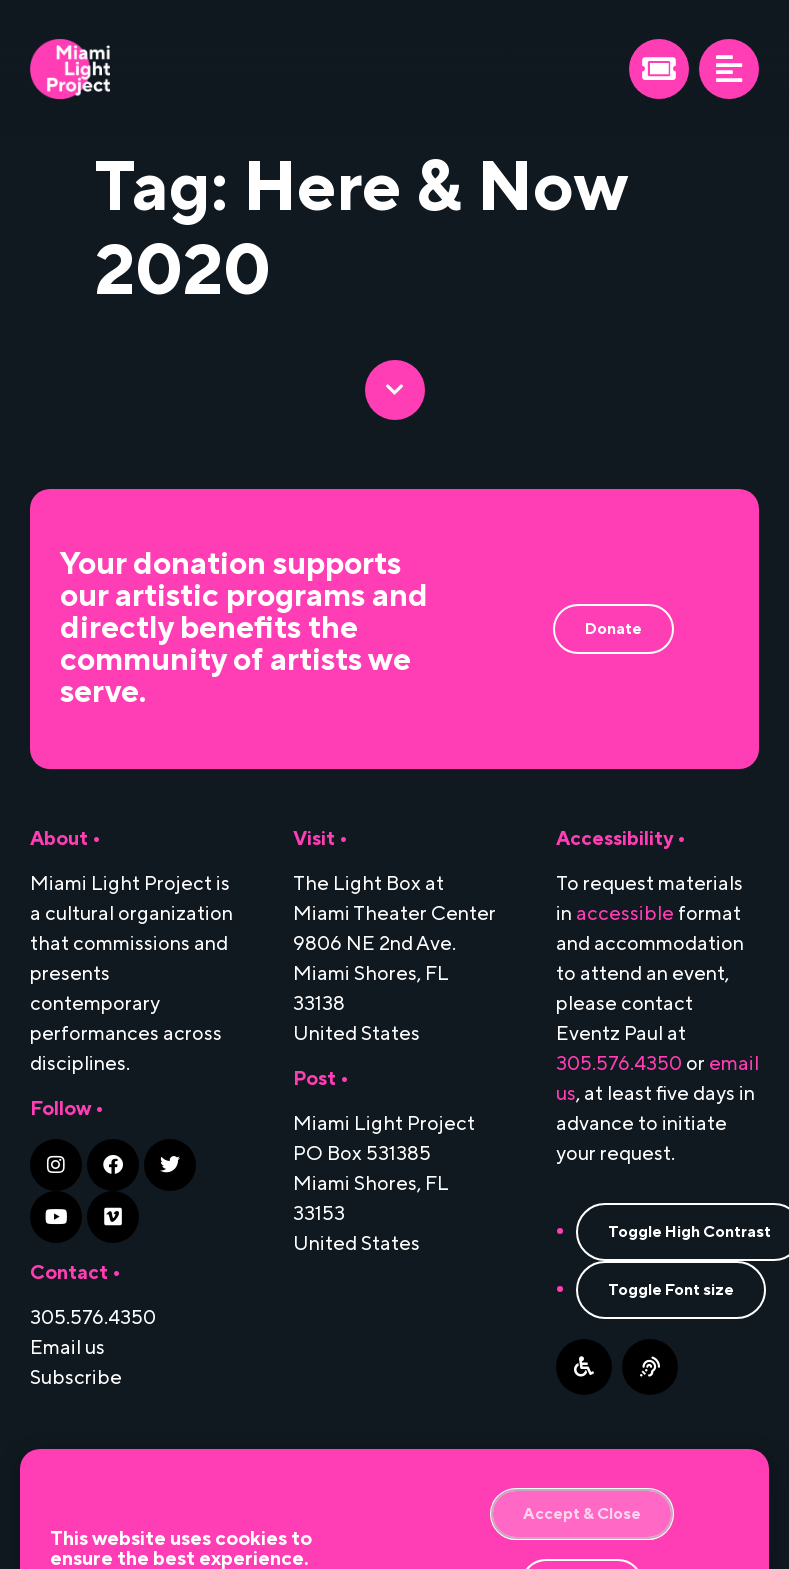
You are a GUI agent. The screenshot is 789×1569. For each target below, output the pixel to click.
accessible (625, 914)
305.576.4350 (619, 1064)
